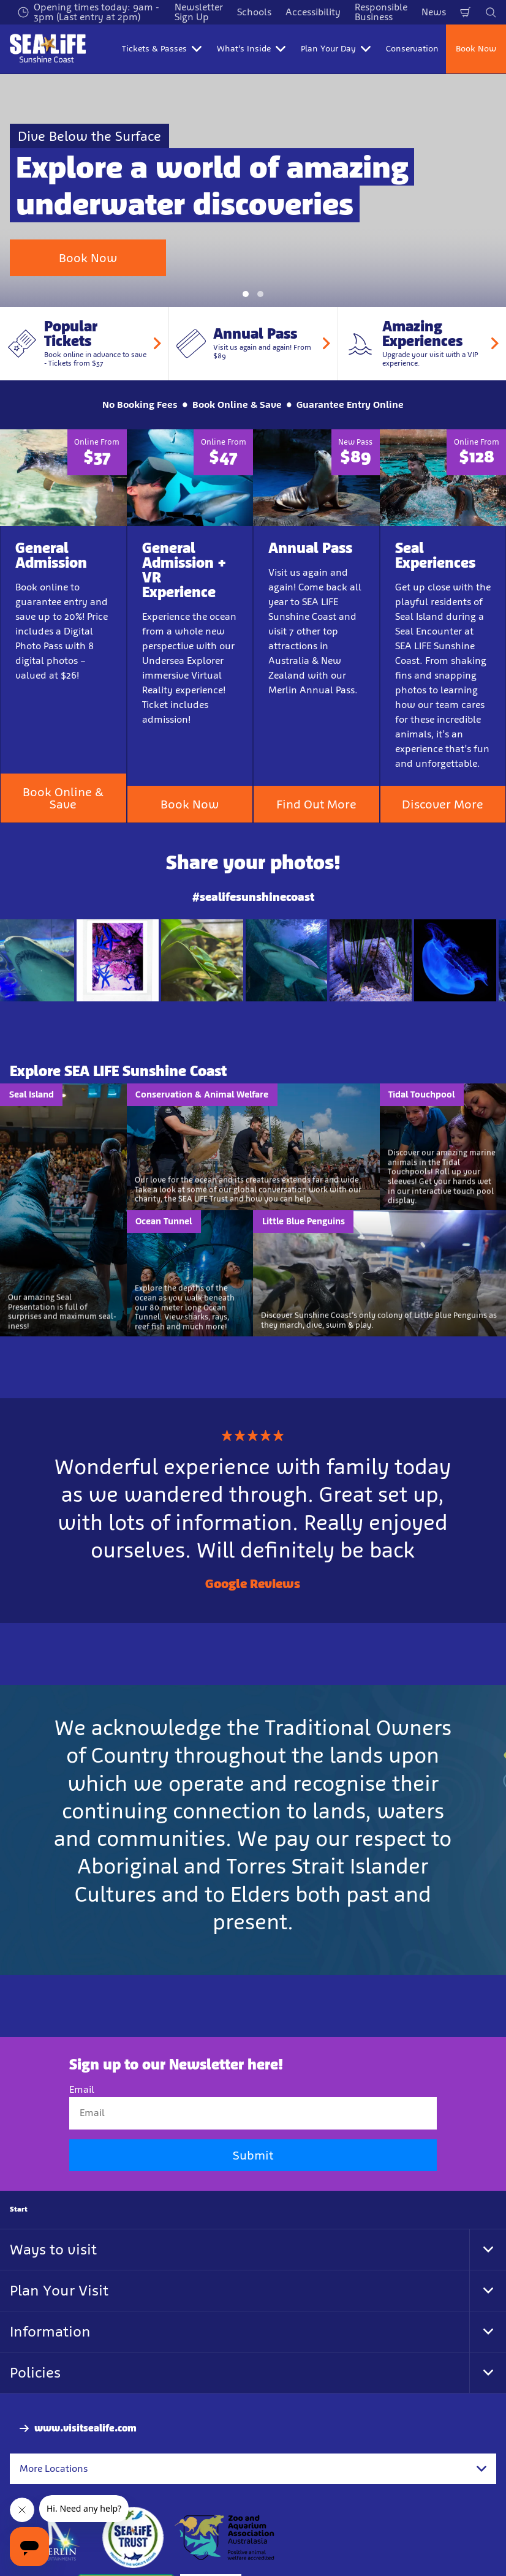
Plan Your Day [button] (336, 48)
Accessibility (313, 12)
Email (81, 2027)
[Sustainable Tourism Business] (125, 2542)
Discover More (442, 741)
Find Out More (316, 741)
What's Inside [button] (251, 48)
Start (19, 2146)
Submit (253, 2092)
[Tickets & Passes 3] (210, 2542)
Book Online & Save (63, 735)
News (433, 12)
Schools (254, 12)
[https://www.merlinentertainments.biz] (53, 2475)
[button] (245, 231)
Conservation (412, 48)
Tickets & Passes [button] (162, 48)
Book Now (476, 48)
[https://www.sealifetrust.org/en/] (133, 2475)
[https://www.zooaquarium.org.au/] (226, 2475)
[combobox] (253, 2406)
